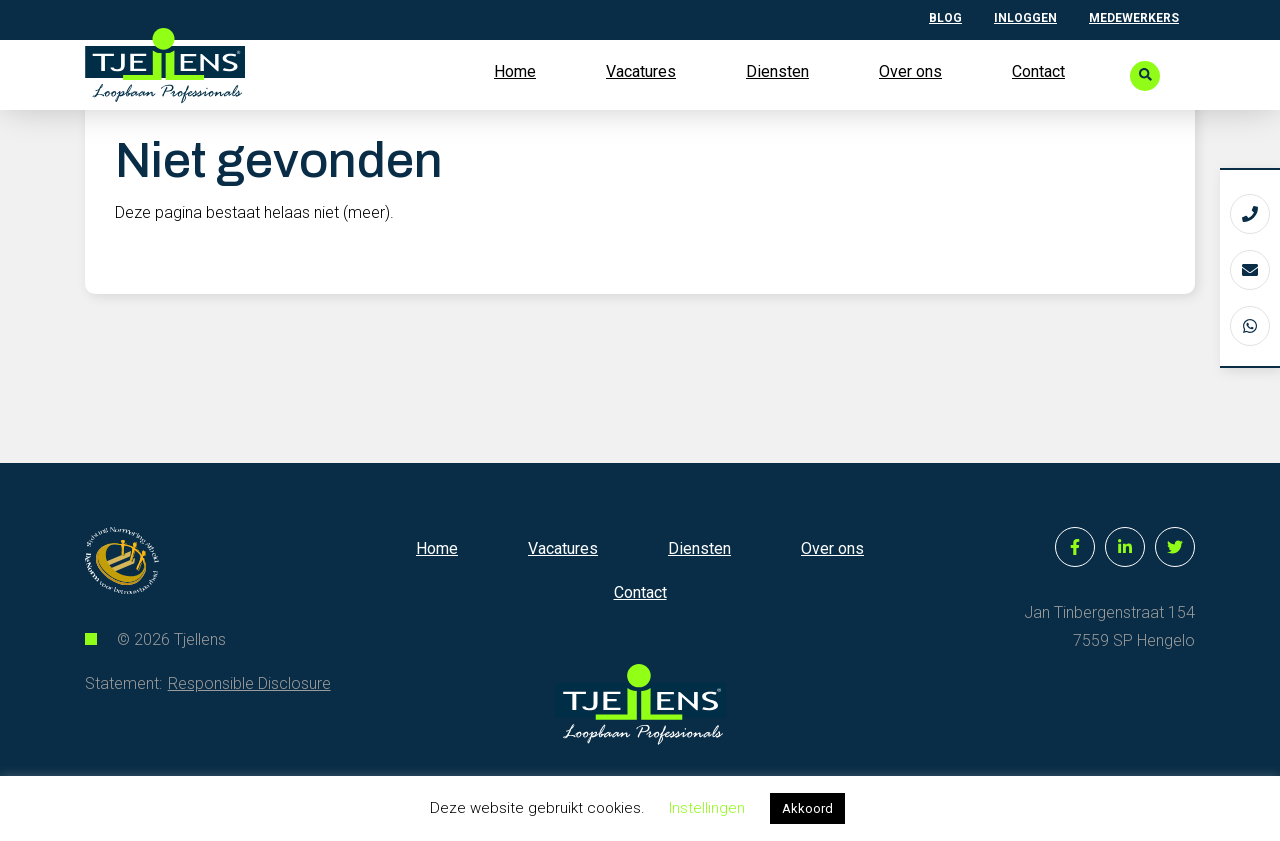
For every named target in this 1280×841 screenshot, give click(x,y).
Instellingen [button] (707, 808)
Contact (1038, 71)
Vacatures (641, 71)
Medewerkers (1134, 18)
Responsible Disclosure (249, 732)
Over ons (910, 71)
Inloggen (1025, 18)
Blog (945, 18)
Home (515, 71)
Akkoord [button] (807, 808)
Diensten (777, 71)
